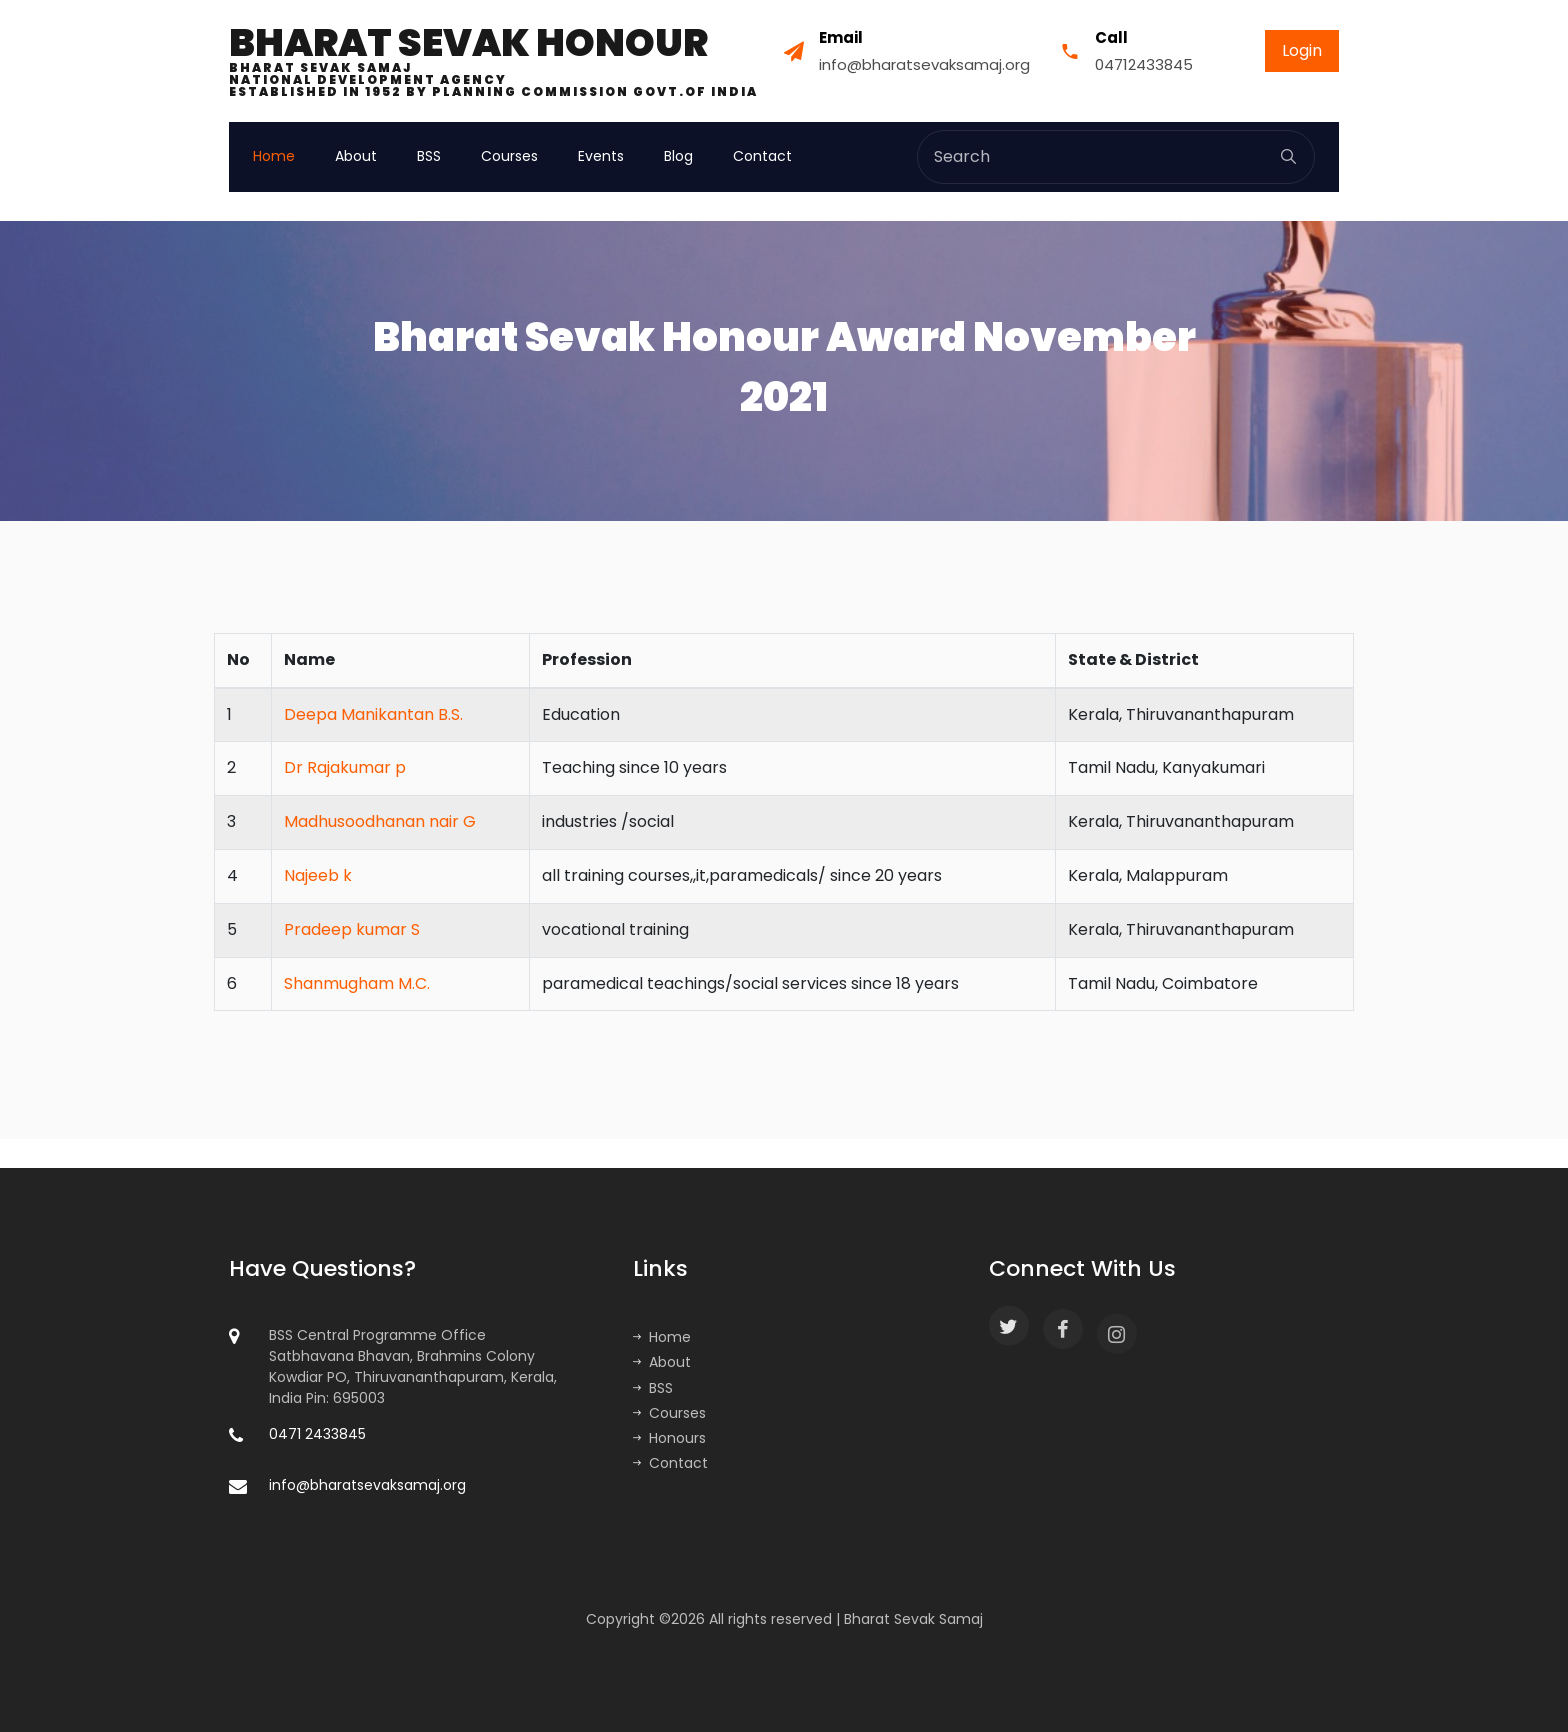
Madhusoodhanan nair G (380, 821)
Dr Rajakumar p (345, 767)
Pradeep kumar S (352, 929)
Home (274, 156)
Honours (669, 1438)
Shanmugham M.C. (357, 983)
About (356, 156)
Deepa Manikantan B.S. (373, 714)
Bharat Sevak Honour (493, 61)
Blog (678, 156)
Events (601, 156)
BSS (429, 156)
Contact (762, 156)
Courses (509, 156)
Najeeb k (318, 875)
